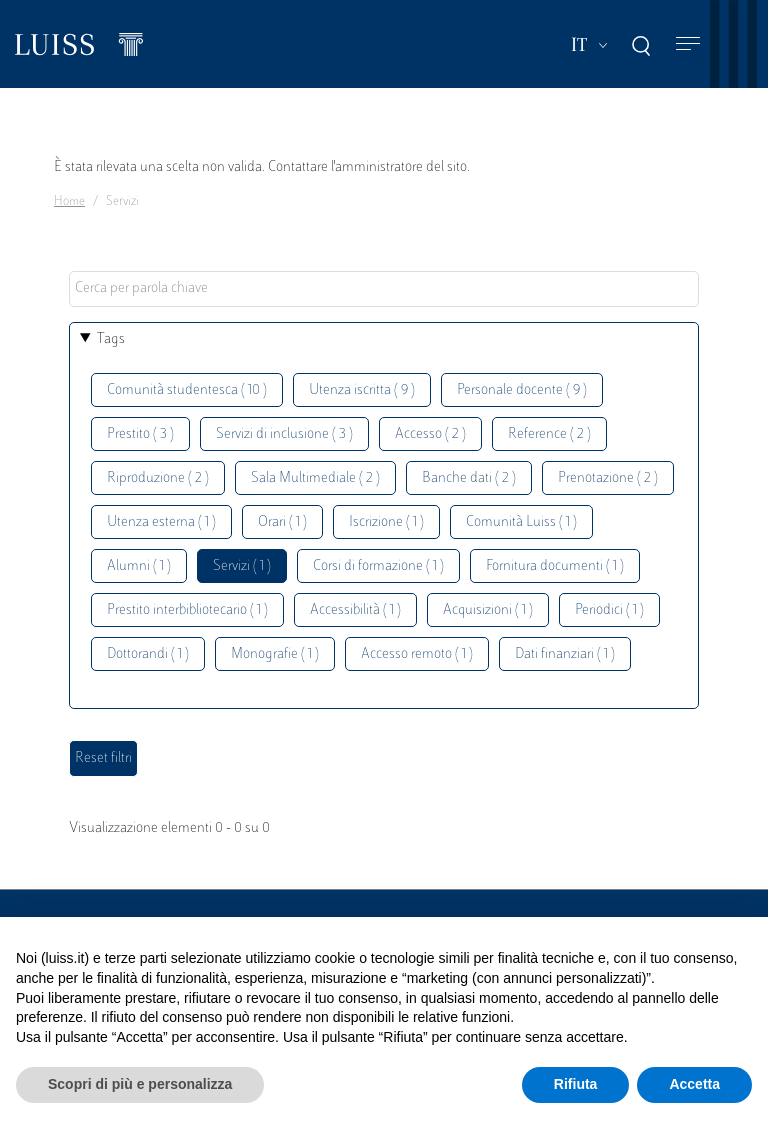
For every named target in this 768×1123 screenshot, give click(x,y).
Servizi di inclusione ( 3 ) (284, 434)
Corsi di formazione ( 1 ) (378, 566)
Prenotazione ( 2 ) (608, 478)
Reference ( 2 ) (549, 434)
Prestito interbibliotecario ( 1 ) (187, 610)
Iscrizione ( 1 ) (386, 522)
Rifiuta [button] (576, 1084)
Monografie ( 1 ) (275, 654)
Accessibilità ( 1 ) (355, 610)
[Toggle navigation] (688, 44)
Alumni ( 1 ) (139, 566)
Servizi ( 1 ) (242, 566)
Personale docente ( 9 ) (522, 390)
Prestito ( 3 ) (140, 434)
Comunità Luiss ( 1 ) (521, 522)
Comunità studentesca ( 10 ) (187, 390)
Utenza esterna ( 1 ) (161, 522)
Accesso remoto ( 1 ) (417, 654)
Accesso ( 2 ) (430, 434)
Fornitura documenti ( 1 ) (555, 566)
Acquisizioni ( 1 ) (488, 610)
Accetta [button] (694, 1084)
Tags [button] (111, 339)
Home (69, 202)
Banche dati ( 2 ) (469, 478)
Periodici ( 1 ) (609, 610)
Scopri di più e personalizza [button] (140, 1084)
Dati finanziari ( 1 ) (565, 654)
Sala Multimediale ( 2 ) (315, 478)
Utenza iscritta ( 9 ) (362, 390)
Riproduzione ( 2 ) (158, 478)
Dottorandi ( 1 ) (148, 654)
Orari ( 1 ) (282, 522)
